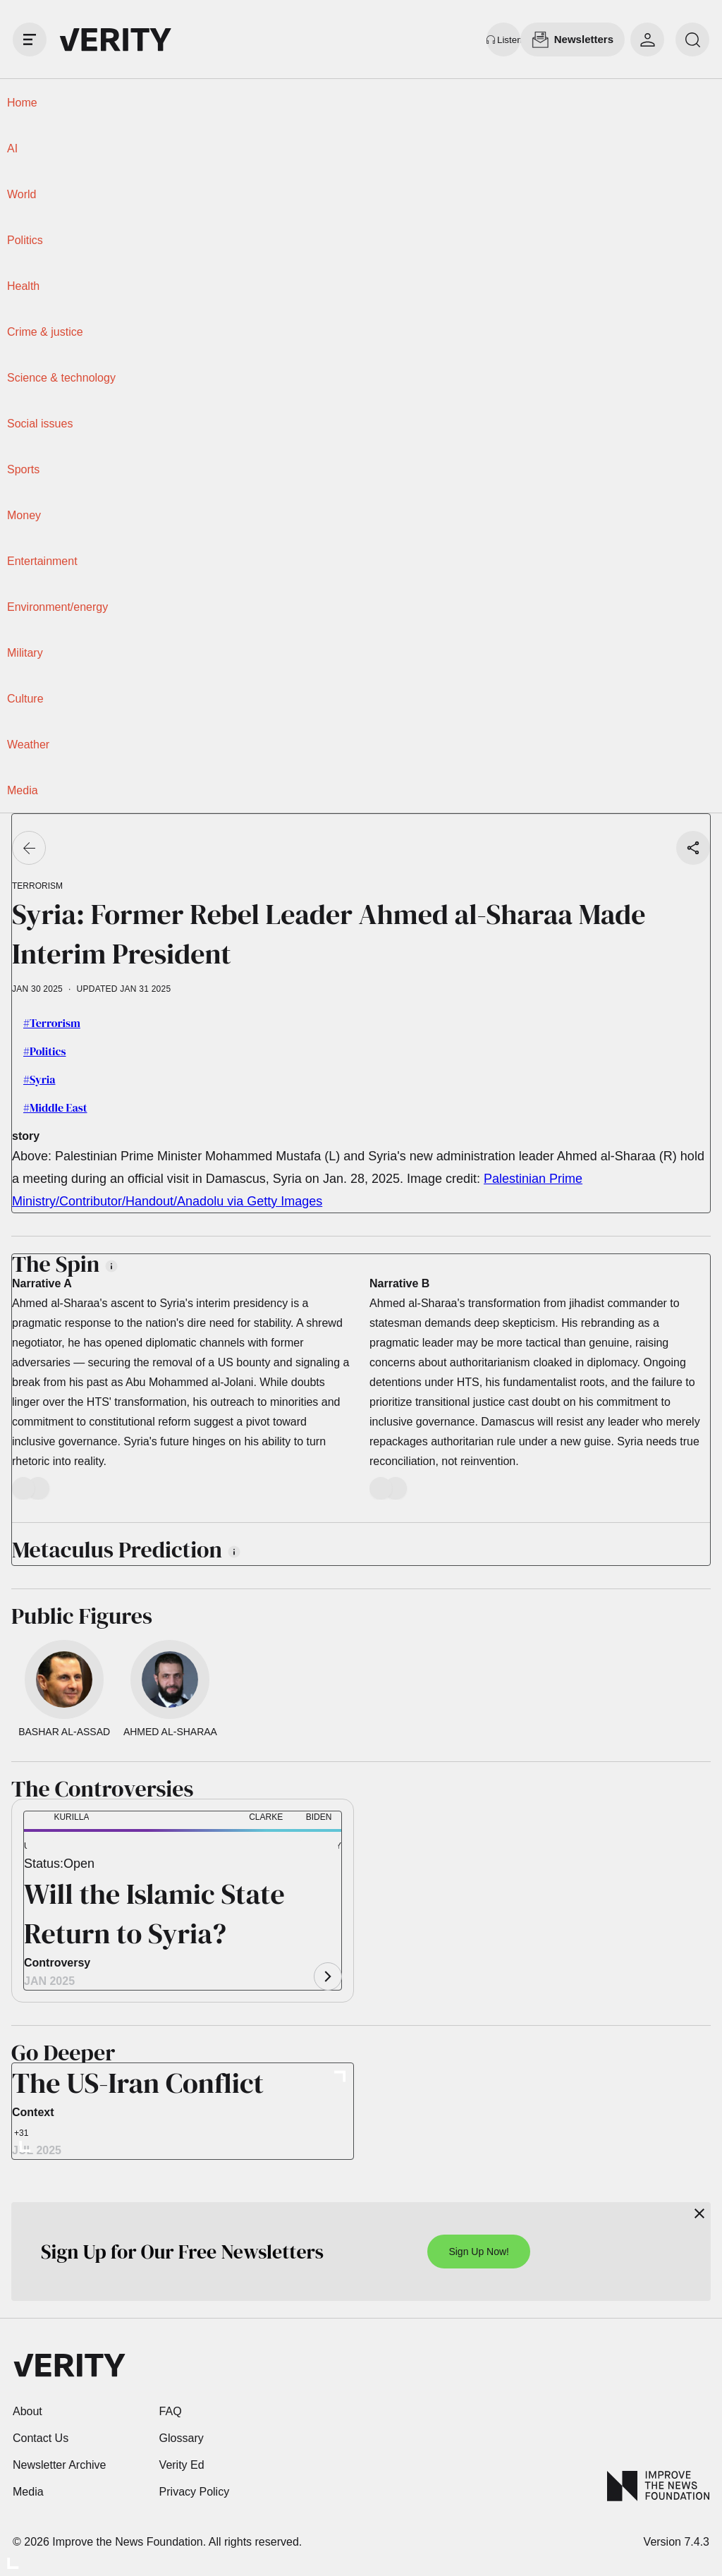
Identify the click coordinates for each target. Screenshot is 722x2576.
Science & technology (61, 378)
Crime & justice (45, 332)
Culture (25, 699)
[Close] (699, 2213)
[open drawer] (30, 39)
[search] (692, 39)
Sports (23, 469)
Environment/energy (57, 607)
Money (24, 515)
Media (22, 790)
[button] (46, 1847)
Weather (28, 745)
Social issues (40, 424)
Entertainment (42, 561)
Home (22, 103)
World (22, 194)
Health (23, 286)
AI (12, 148)
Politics (25, 240)
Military (25, 653)
